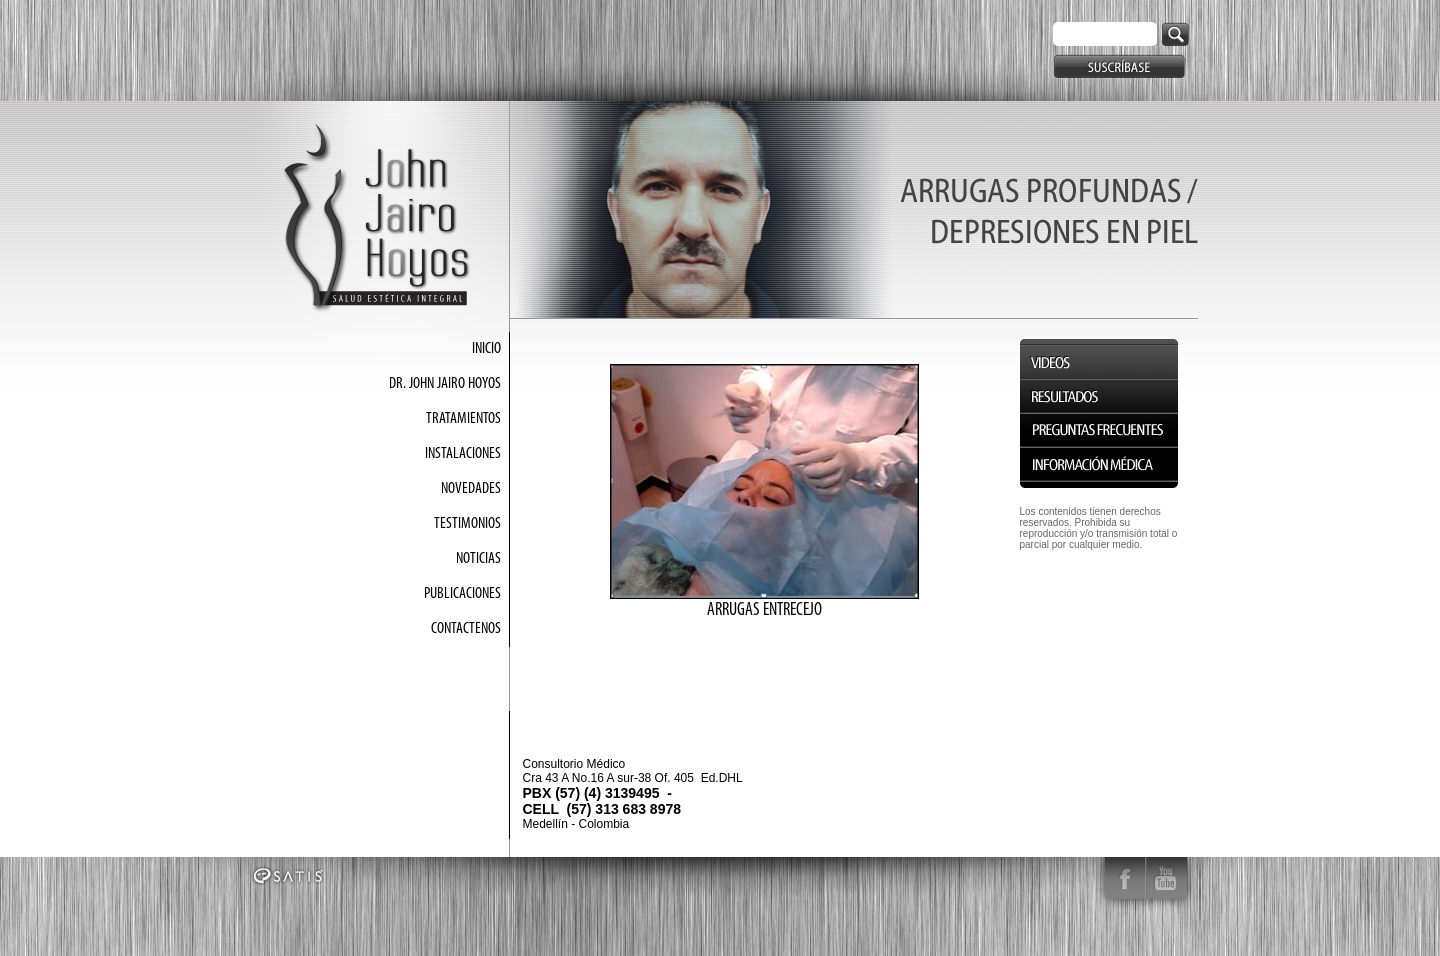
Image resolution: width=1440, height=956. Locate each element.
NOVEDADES (471, 489)
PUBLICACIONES (462, 594)
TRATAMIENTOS (463, 419)
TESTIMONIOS (467, 524)
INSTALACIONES (463, 454)
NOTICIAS (478, 559)
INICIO (486, 349)
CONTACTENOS (466, 629)
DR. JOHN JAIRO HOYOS (445, 384)
